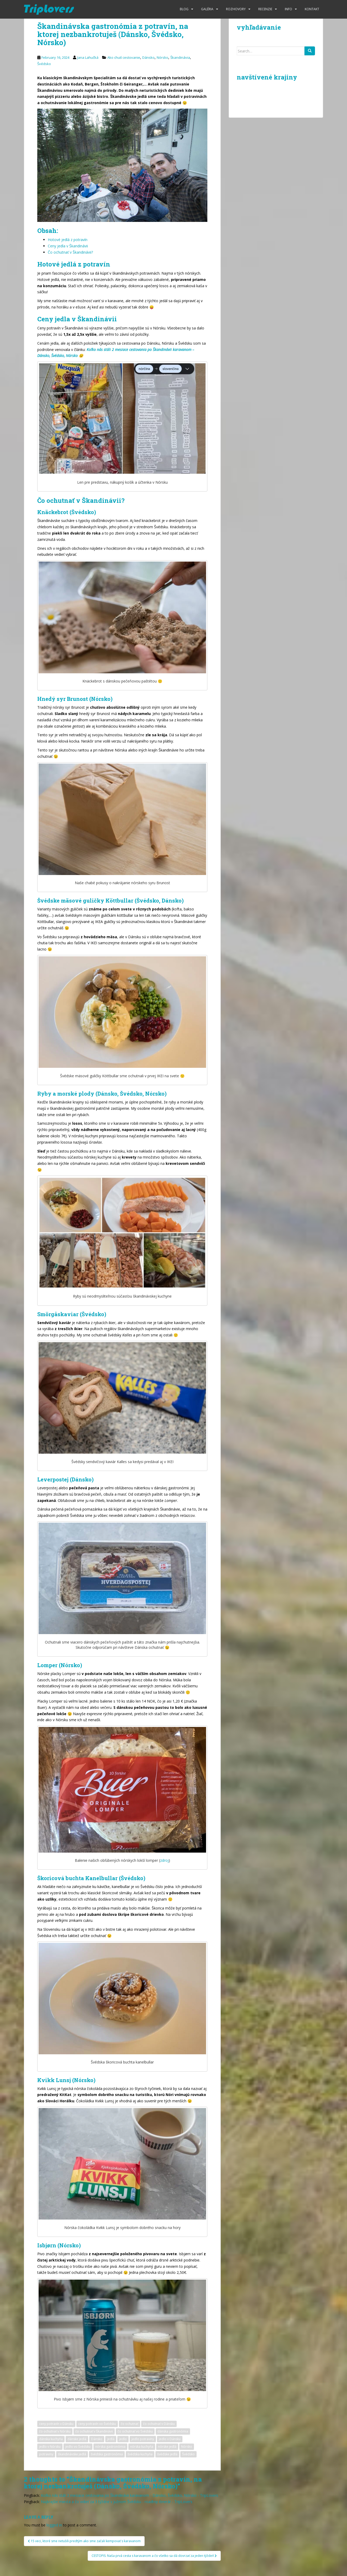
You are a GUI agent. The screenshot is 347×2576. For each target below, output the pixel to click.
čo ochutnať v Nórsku (55, 2431)
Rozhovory (236, 9)
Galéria (207, 9)
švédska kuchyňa (140, 2454)
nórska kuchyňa (141, 2446)
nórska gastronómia (110, 2446)
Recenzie (265, 9)
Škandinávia (180, 57)
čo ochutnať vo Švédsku (135, 2431)
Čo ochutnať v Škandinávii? (70, 252)
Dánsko (148, 57)
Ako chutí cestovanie (123, 57)
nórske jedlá (167, 2446)
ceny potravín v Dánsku (56, 2424)
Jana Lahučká (87, 57)
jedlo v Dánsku (170, 2439)
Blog (184, 9)
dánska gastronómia (172, 2431)
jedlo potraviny (143, 2439)
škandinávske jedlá (72, 2454)
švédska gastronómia (107, 2454)
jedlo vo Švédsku (78, 2446)
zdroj (164, 1860)
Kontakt (312, 9)
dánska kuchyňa (51, 2439)
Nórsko (162, 57)
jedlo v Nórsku (50, 2446)
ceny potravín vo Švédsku (97, 2424)
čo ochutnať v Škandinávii (94, 2431)
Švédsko (44, 63)
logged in (54, 2524)
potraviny (46, 2454)
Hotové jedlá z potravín (67, 239)
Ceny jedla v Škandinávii (68, 245)
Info (288, 9)
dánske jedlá (76, 2439)
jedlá (110, 2439)
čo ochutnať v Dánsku (159, 2424)
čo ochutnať (129, 2424)
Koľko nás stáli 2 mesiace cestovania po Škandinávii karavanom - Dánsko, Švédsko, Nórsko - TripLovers (129, 2495)
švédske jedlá (167, 2454)
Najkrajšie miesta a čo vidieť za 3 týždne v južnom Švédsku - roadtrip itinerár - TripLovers (116, 2501)
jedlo (123, 2439)
